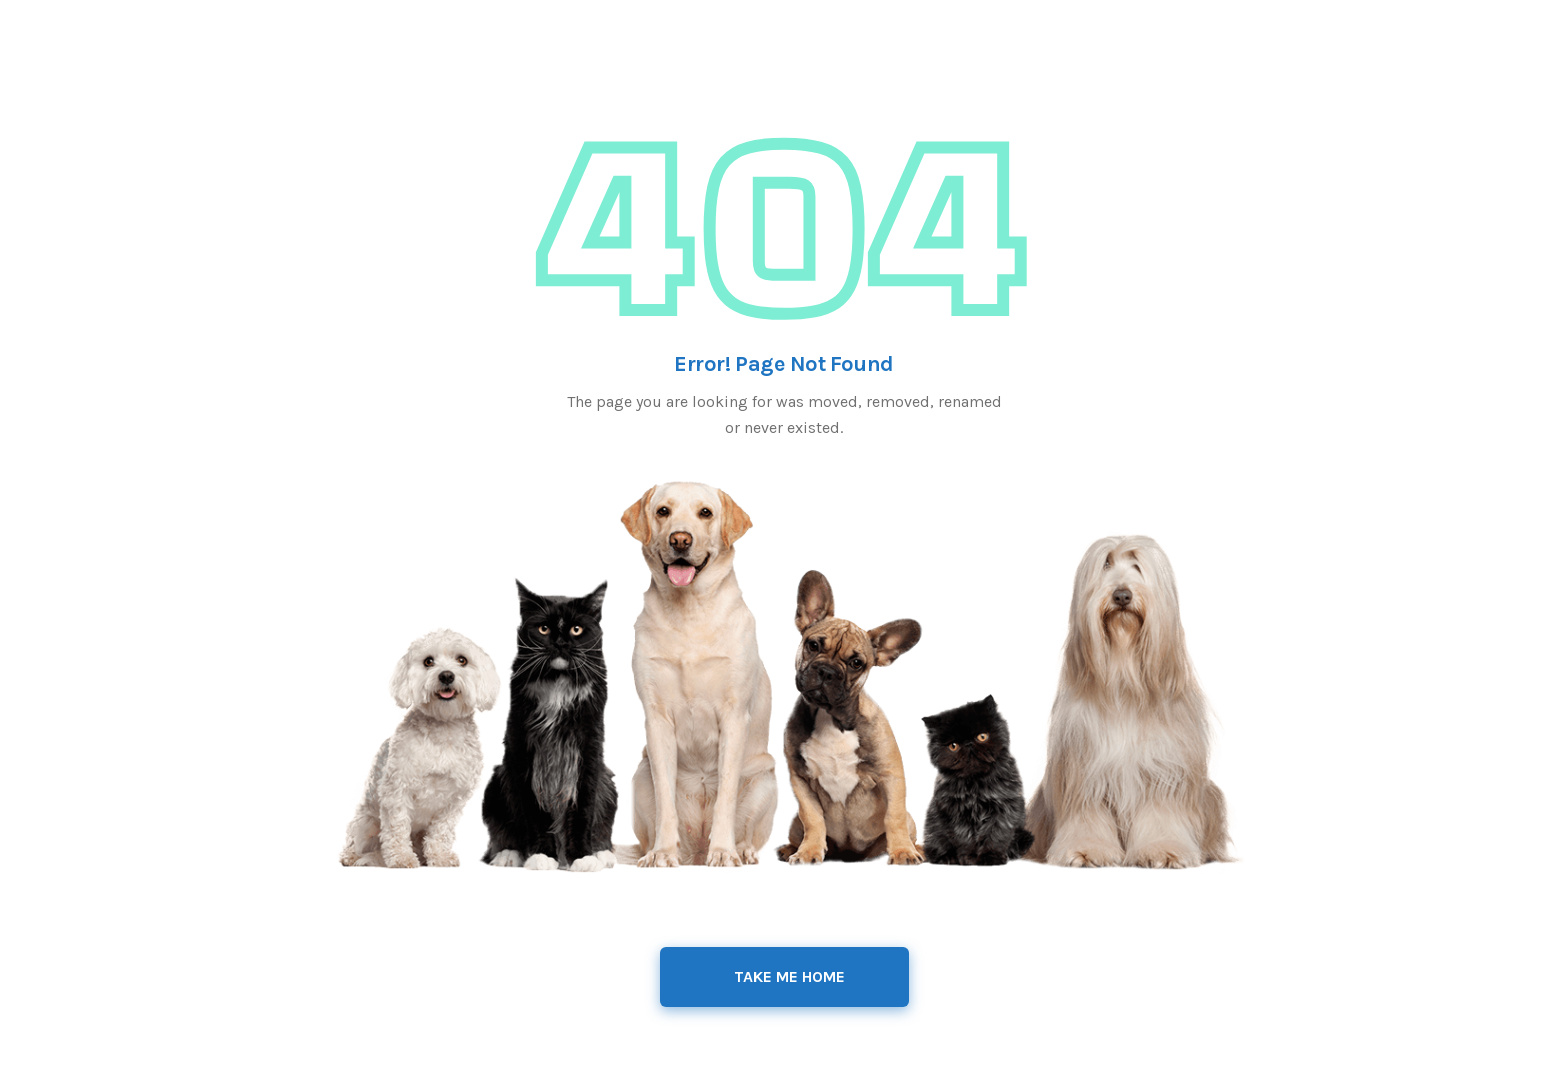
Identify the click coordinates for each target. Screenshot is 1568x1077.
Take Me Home (789, 976)
